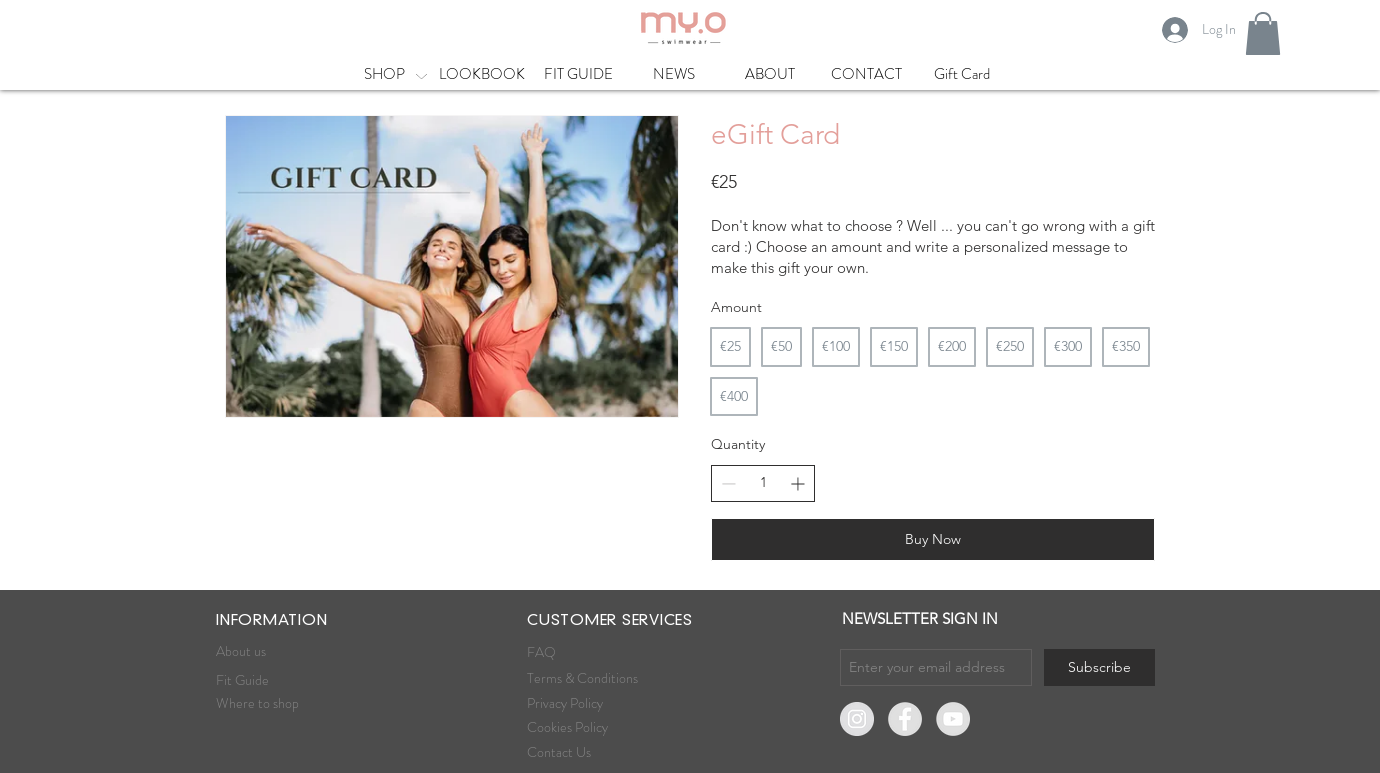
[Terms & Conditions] (584, 679)
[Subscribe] (1099, 667)
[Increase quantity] (797, 483)
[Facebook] (905, 719)
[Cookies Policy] (585, 728)
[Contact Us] (598, 753)
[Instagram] (857, 719)
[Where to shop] (294, 704)
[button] (1263, 33)
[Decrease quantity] (728, 483)
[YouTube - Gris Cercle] (953, 719)
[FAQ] (588, 653)
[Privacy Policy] (600, 704)
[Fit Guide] (287, 681)
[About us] (287, 652)
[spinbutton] (763, 483)
